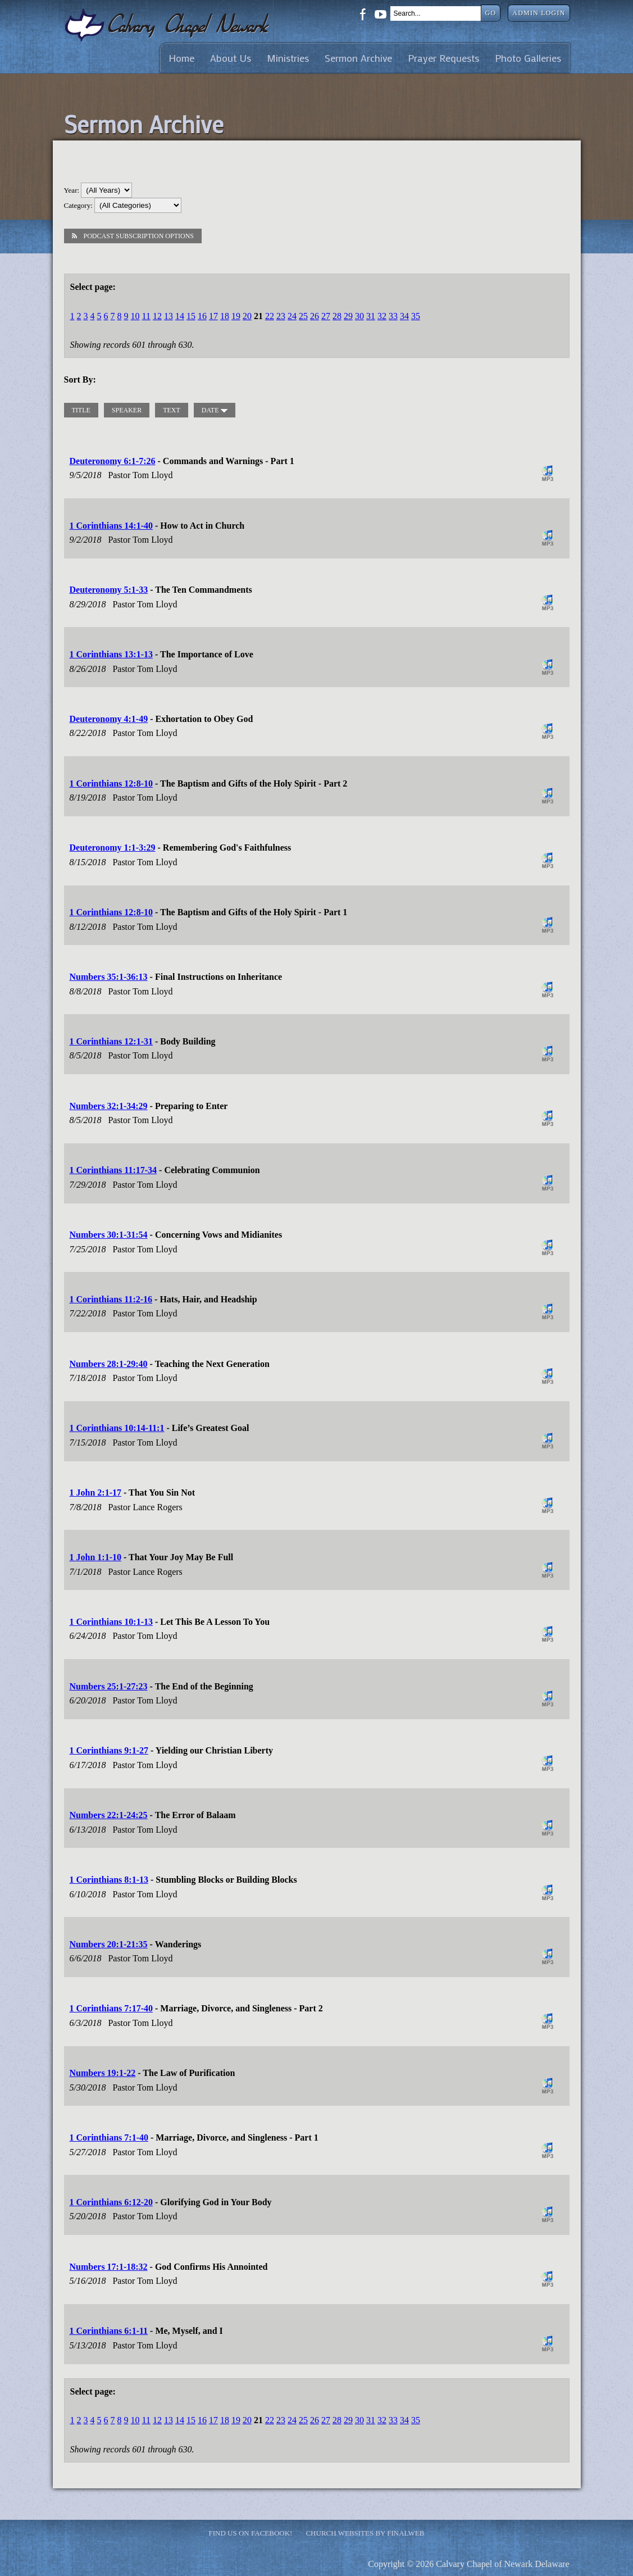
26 (314, 316)
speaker (127, 410)
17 (213, 316)
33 (393, 316)
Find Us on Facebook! (251, 2533)
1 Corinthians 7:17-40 (111, 2008)
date (214, 410)
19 (235, 316)
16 (202, 316)
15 (190, 316)
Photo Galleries (528, 58)
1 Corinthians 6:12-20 (111, 2202)
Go (491, 13)
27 (325, 316)
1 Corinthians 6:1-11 (109, 2331)
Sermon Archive (358, 58)
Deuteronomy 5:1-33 (109, 589)
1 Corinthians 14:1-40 (111, 525)
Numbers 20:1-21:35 (109, 1944)
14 (179, 316)
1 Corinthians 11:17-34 (113, 1170)
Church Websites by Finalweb (365, 2533)
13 (168, 316)
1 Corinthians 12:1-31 (111, 1041)
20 (247, 316)
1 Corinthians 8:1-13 (109, 1879)
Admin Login (538, 13)
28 (337, 316)
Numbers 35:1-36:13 (109, 977)
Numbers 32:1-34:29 (109, 1106)
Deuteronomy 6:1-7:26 (113, 461)
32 (381, 316)
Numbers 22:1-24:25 (109, 1815)
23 (280, 316)
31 (370, 316)
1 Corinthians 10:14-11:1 (117, 1428)
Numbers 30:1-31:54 (109, 1234)
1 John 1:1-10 (95, 1557)
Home (181, 58)
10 (135, 316)
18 (224, 316)
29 (348, 316)
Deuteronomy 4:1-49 (109, 719)
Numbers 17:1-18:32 (109, 2266)
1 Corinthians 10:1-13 (111, 1622)
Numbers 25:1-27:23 (109, 1686)
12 (157, 316)
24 (292, 316)
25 (303, 316)
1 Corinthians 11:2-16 (111, 1299)
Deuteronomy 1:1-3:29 (113, 847)
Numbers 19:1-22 (103, 2073)
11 (146, 316)
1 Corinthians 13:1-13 (111, 654)
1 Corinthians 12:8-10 (111, 783)
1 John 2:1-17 (95, 1492)
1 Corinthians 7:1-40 (109, 2137)
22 (269, 316)
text (171, 410)
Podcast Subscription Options (133, 236)
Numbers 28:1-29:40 (109, 1364)
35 (415, 316)
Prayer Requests (443, 58)
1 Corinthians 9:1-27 (109, 1750)
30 (359, 316)
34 (404, 316)
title (81, 410)
